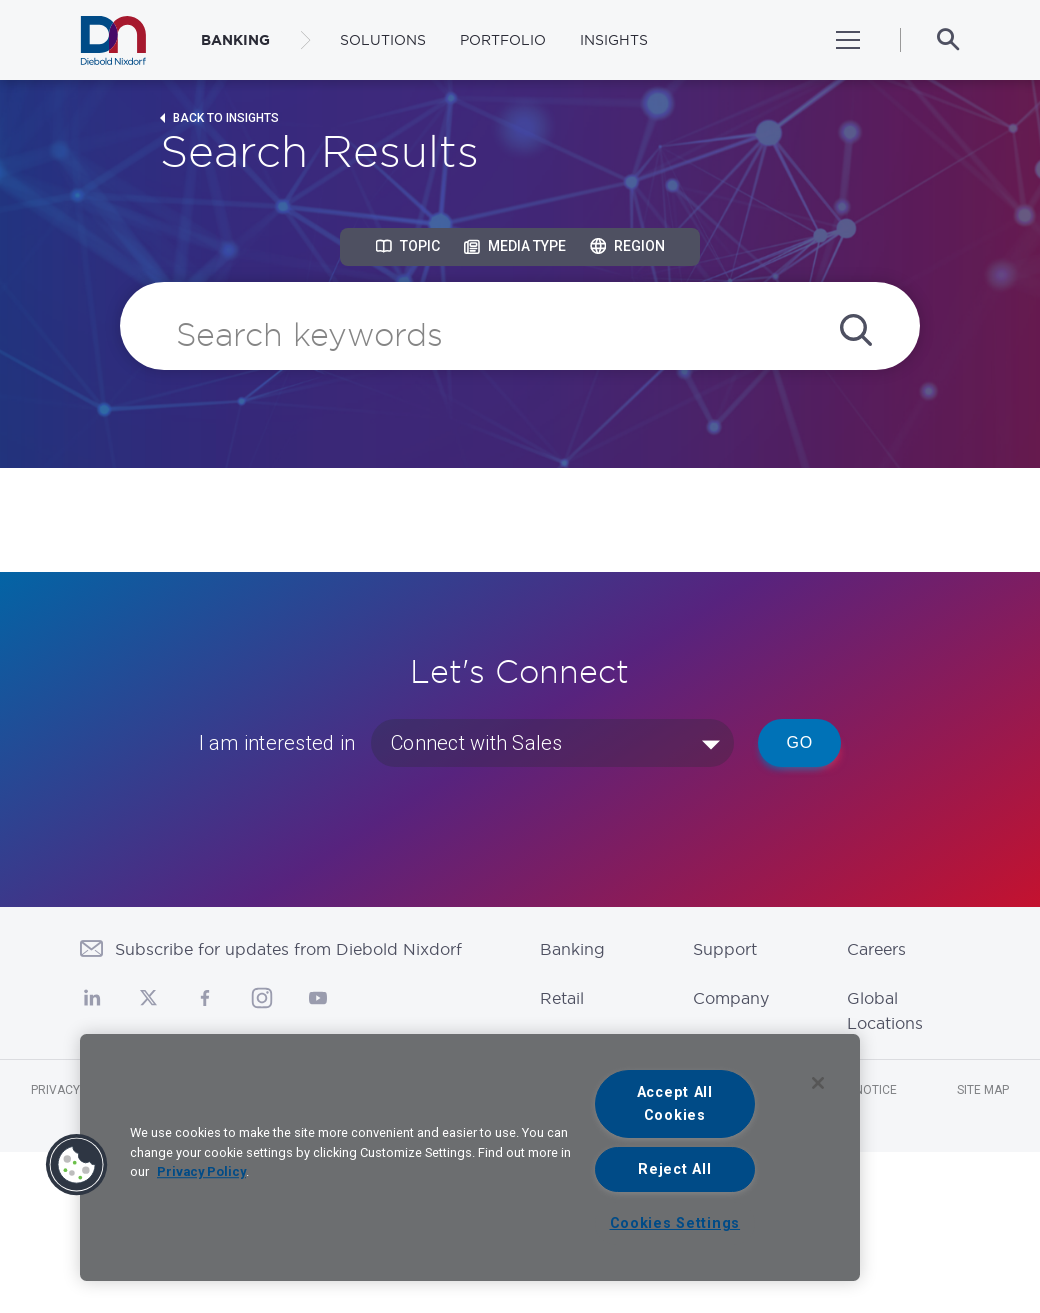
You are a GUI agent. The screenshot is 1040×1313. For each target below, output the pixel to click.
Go (799, 742)
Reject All (674, 1169)
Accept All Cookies (675, 1104)
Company (731, 998)
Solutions (383, 40)
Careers (876, 949)
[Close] (818, 1083)
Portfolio (503, 40)
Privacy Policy (201, 1171)
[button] (77, 1165)
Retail (562, 998)
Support (725, 949)
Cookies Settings (675, 1223)
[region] (470, 1157)
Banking (572, 949)
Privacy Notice (78, 1090)
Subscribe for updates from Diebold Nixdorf (288, 949)
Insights (614, 40)
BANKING (235, 40)
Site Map (983, 1090)
